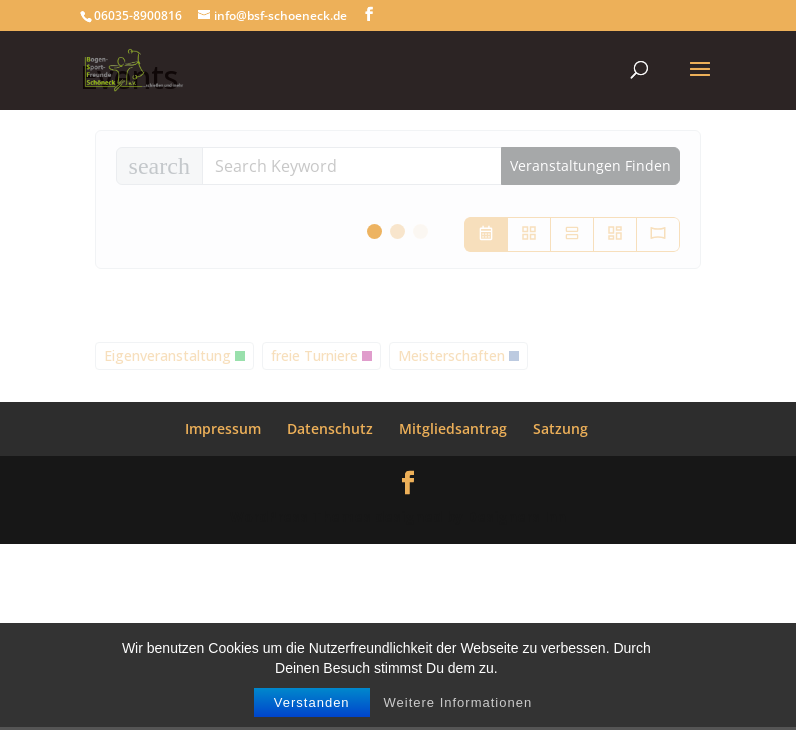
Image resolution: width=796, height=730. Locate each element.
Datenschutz (330, 428)
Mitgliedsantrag (453, 428)
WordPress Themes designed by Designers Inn (398, 516)
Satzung (560, 428)
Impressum (223, 428)
